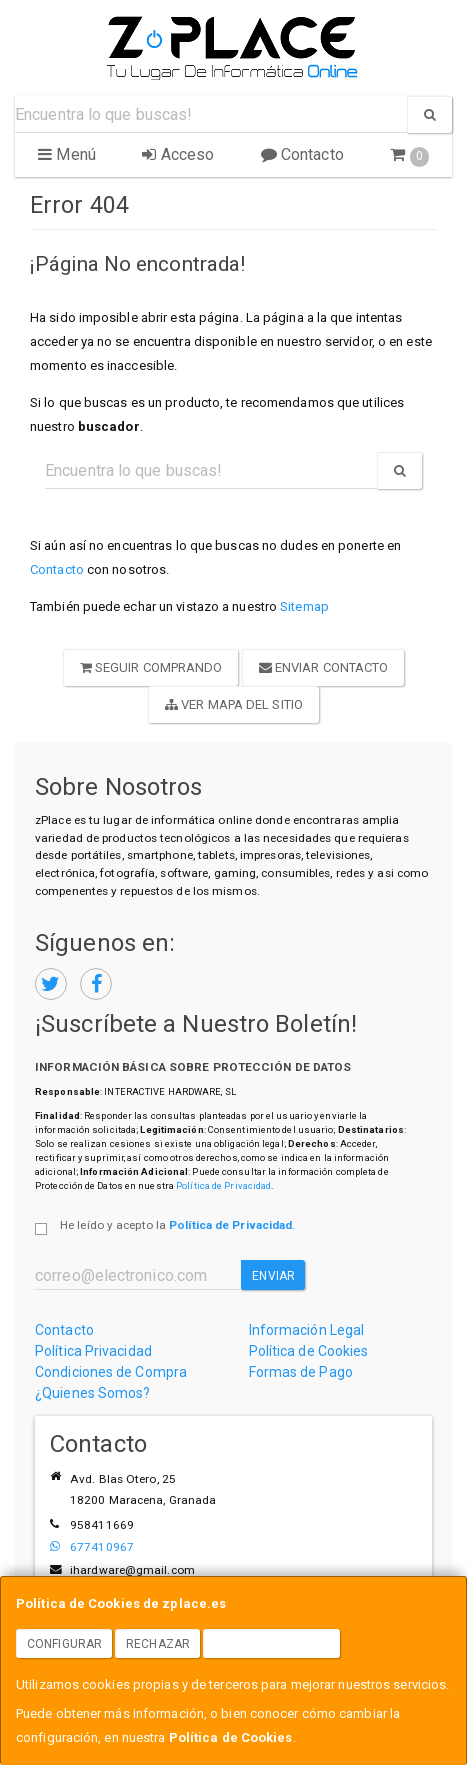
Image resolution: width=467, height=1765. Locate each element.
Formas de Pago (301, 1372)
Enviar (273, 1276)
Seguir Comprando (151, 667)
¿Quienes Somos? (93, 1393)
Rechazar (158, 1644)
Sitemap (304, 606)
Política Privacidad (93, 1351)
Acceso (178, 154)
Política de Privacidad (223, 1185)
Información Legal (307, 1330)
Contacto (302, 154)
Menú (67, 154)
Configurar (64, 1644)
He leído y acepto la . (177, 1225)
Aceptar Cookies (272, 1644)
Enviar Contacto (324, 667)
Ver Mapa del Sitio (234, 704)
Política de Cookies (231, 1737)
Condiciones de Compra (111, 1372)
